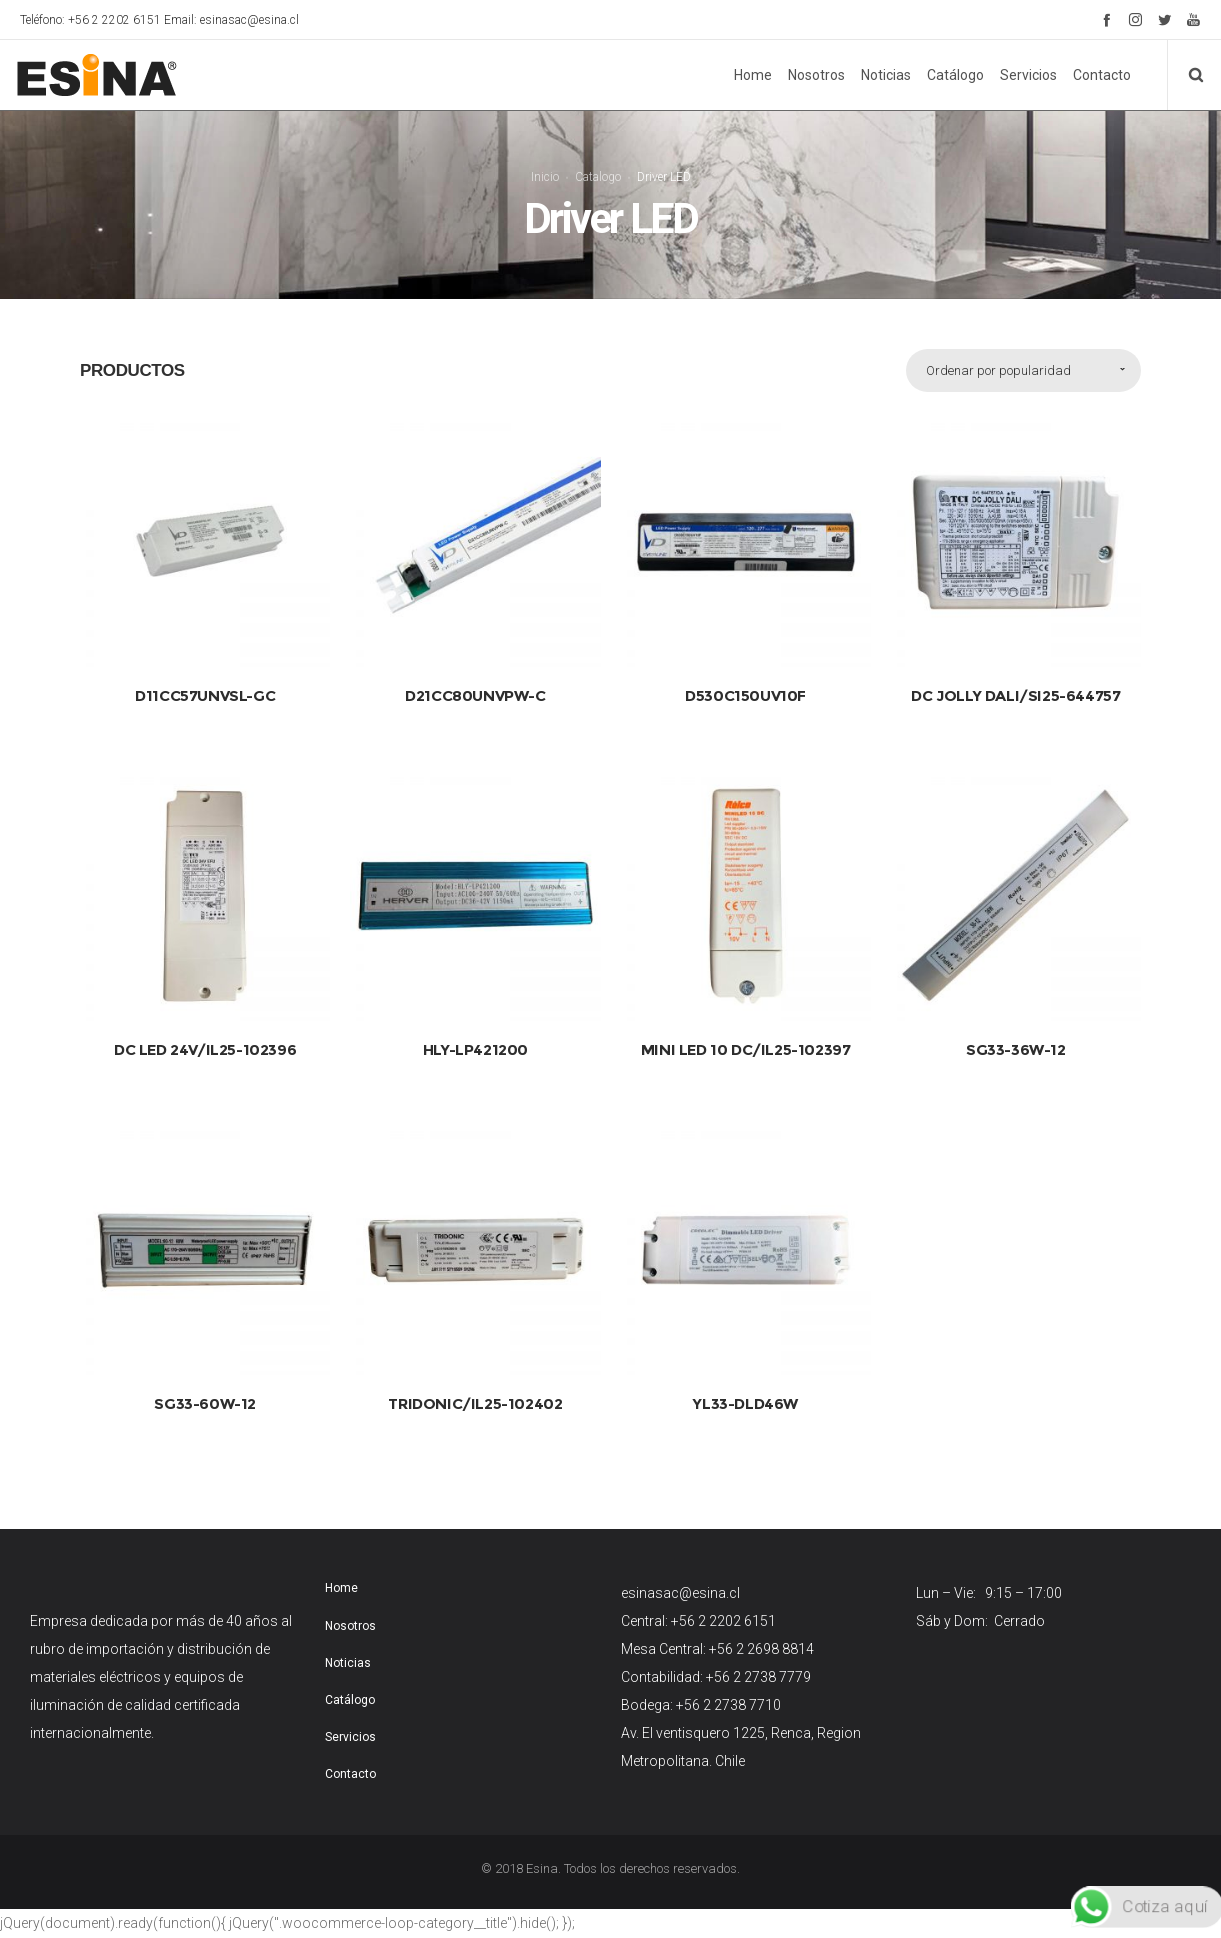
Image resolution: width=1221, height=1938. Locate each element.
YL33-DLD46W (745, 1387)
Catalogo (598, 168)
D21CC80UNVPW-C (475, 678)
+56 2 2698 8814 (761, 1633)
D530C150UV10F (745, 678)
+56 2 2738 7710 (728, 1689)
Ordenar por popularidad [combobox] (998, 353)
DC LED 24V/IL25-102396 (205, 1033)
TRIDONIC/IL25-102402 (475, 1387)
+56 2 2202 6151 (723, 1605)
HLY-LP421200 (475, 1033)
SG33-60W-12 (205, 1387)
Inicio (545, 168)
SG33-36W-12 (1016, 1033)
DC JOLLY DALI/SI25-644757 (1015, 678)
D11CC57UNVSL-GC (205, 678)
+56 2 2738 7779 (758, 1661)
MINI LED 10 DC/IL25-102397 (746, 1033)
